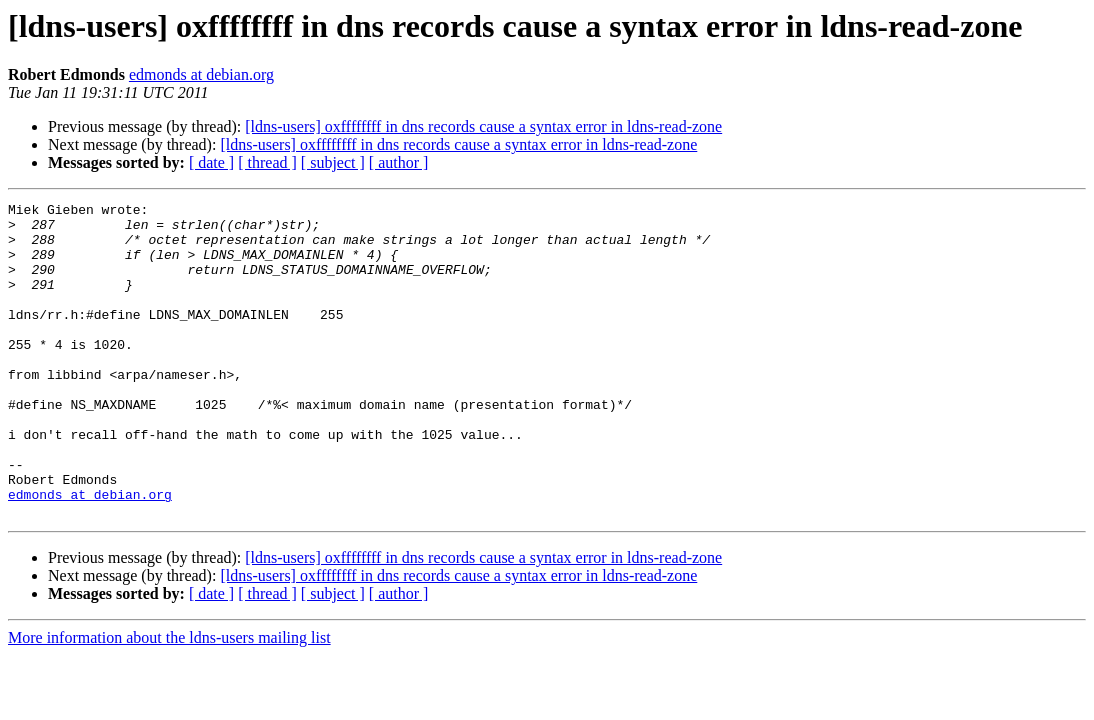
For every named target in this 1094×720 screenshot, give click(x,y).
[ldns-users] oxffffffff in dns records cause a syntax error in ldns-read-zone (483, 126)
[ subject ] (333, 162)
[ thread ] (267, 162)
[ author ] (399, 162)
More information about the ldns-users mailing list (169, 700)
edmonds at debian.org (201, 74)
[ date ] (211, 162)
